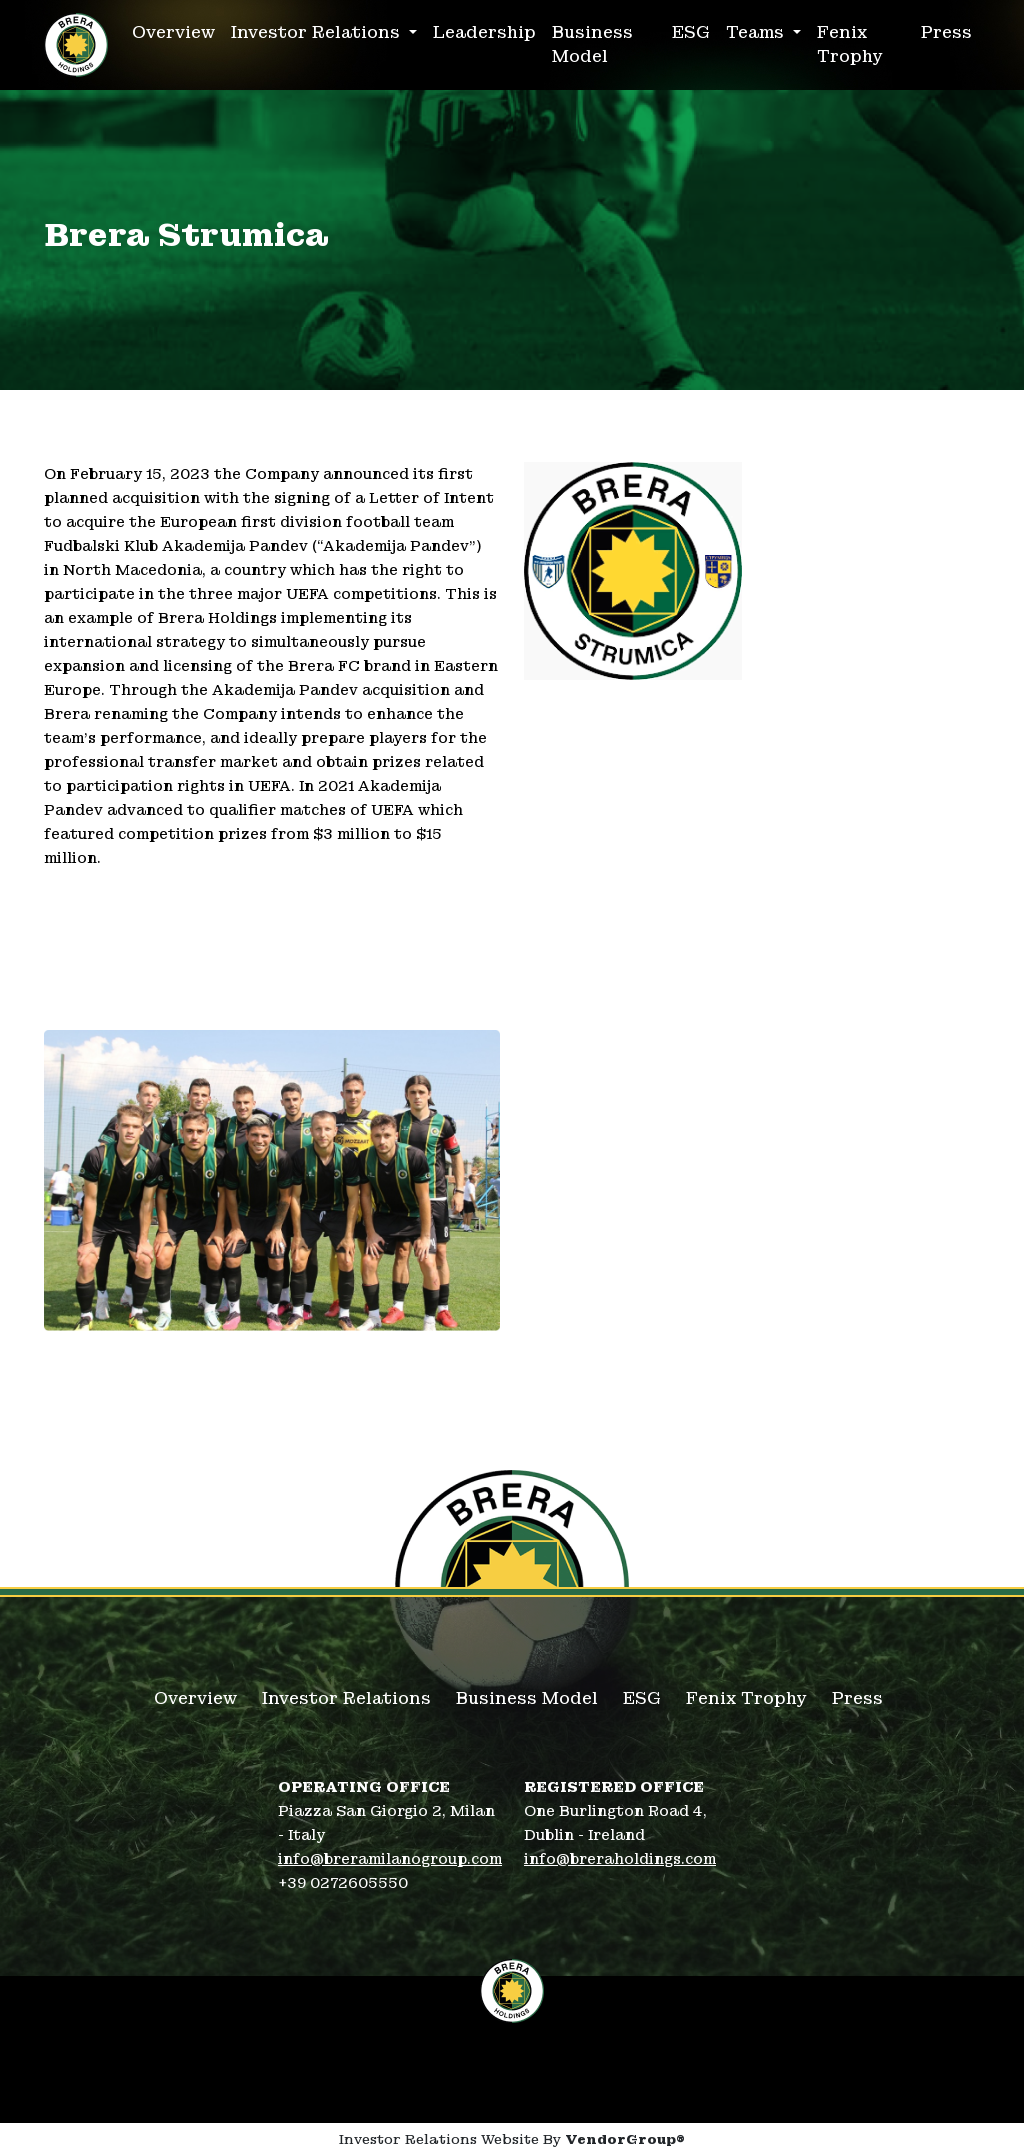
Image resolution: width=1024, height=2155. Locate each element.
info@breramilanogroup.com (390, 1859)
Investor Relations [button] (318, 32)
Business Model (592, 44)
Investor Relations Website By (512, 2139)
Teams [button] (757, 32)
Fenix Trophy (850, 44)
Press (946, 32)
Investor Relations (346, 1698)
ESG (691, 32)
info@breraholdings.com (620, 1859)
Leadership (484, 32)
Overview (173, 32)
